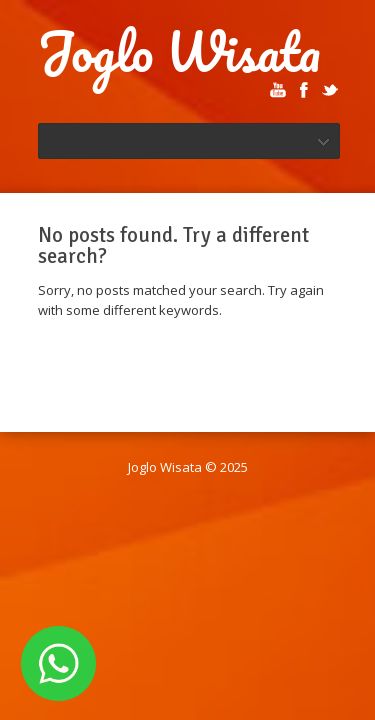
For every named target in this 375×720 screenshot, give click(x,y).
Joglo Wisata (179, 52)
